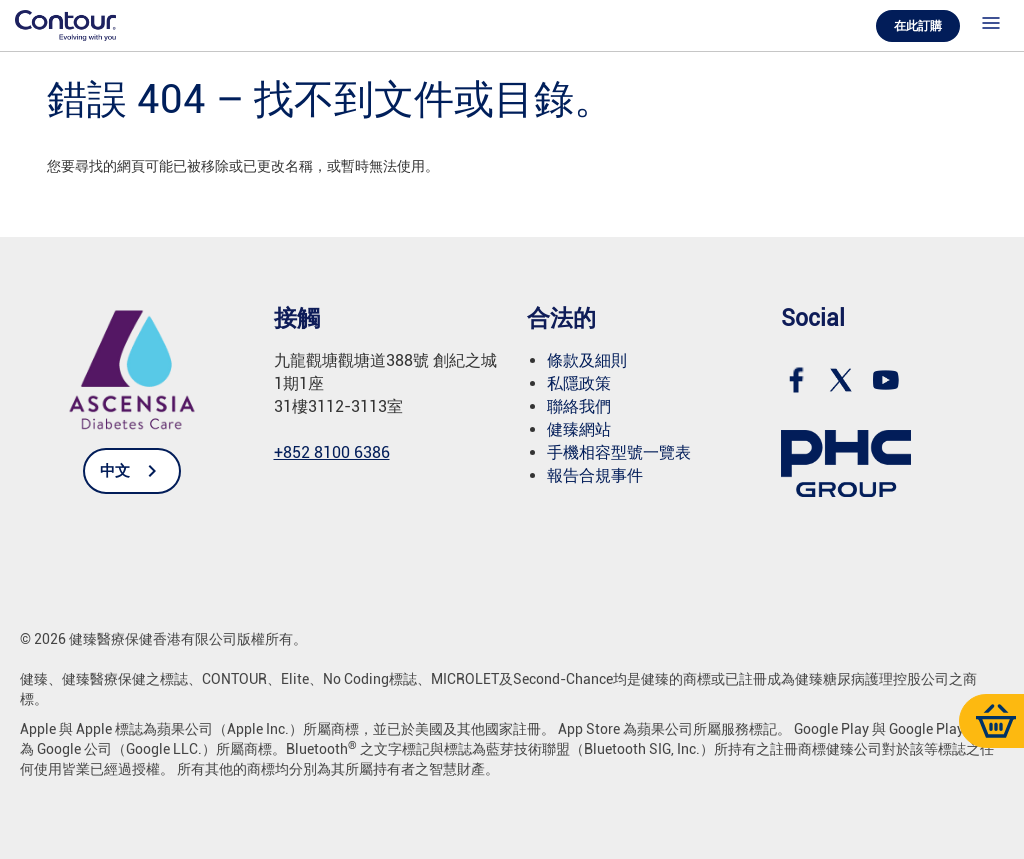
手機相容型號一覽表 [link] (619, 452)
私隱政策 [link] (579, 383)
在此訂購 (918, 26)
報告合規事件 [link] (595, 475)
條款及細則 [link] (587, 360)
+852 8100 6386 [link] (332, 452)
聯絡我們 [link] (579, 406)
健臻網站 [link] (579, 429)
